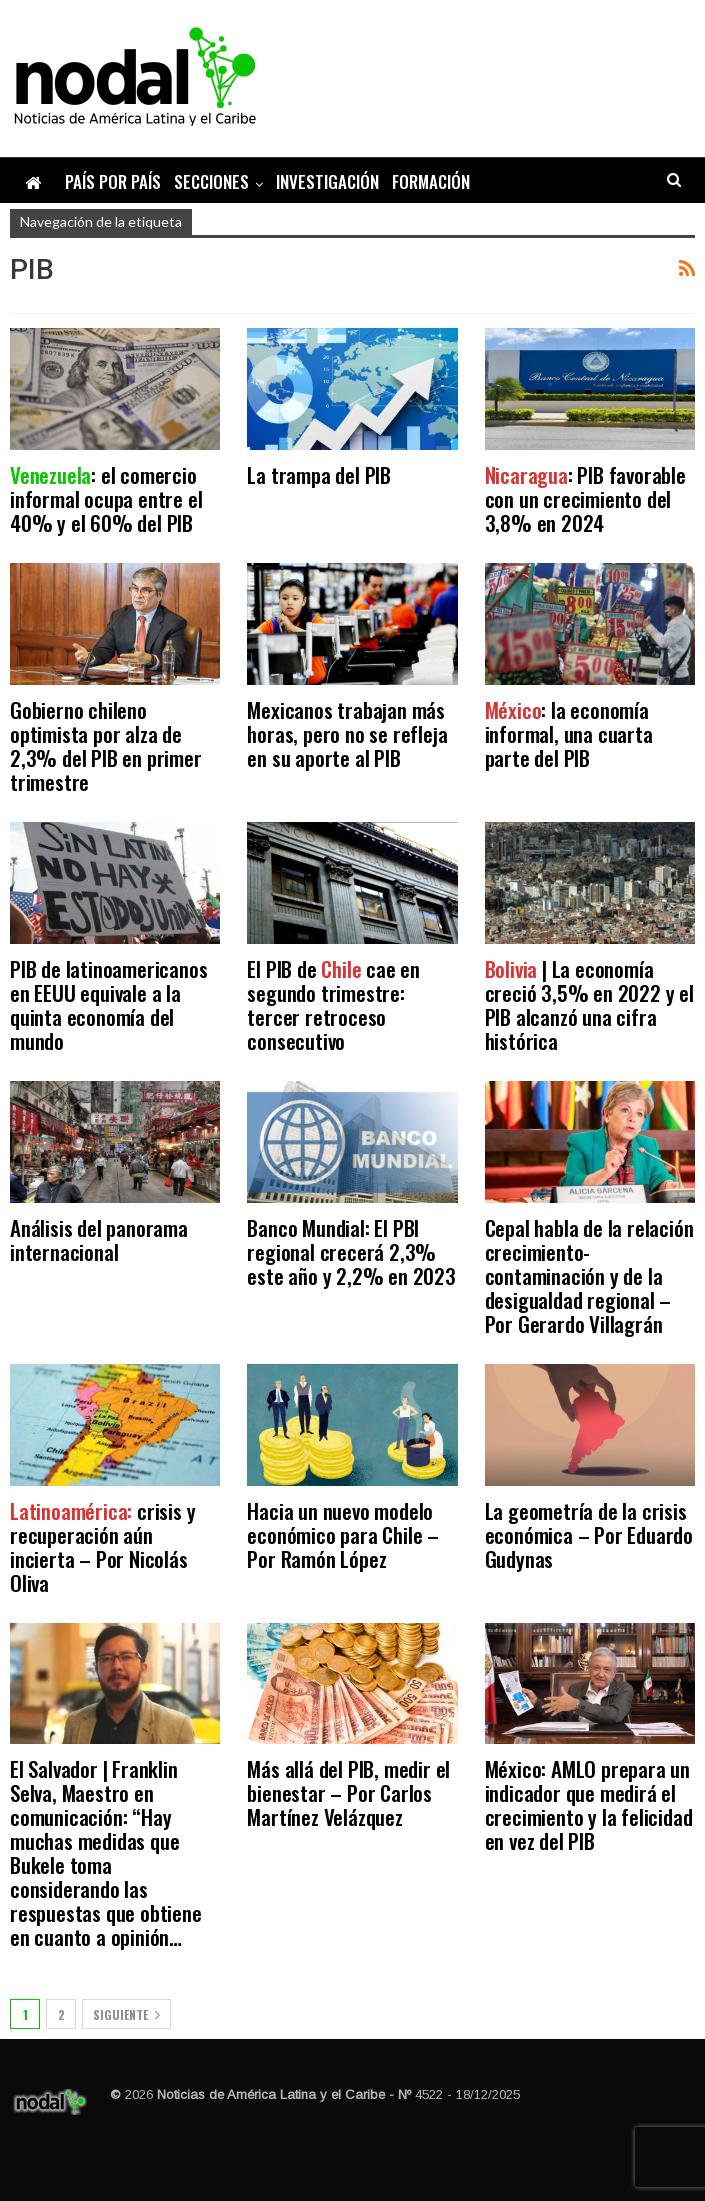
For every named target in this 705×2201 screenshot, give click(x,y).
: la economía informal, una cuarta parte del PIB (569, 733)
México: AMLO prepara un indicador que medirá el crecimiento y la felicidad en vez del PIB (589, 1804)
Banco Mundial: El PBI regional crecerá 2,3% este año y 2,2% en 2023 (351, 1251)
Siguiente (126, 2014)
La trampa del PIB (319, 474)
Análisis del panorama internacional (99, 1239)
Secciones (211, 181)
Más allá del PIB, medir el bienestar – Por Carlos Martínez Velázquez (348, 1792)
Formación (431, 181)
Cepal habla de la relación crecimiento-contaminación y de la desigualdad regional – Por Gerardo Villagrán (589, 1275)
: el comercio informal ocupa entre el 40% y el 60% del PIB (106, 498)
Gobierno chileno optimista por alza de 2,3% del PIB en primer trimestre (106, 745)
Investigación (327, 181)
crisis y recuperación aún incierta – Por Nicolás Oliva (102, 1546)
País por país (113, 181)
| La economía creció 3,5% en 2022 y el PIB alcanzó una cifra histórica (589, 1004)
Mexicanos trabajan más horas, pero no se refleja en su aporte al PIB (347, 733)
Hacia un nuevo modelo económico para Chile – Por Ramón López (343, 1534)
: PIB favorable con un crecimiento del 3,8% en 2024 (585, 498)
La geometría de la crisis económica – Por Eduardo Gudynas (589, 1534)
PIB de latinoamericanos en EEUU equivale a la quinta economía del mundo (108, 1004)
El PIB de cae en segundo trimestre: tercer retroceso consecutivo (333, 1004)
